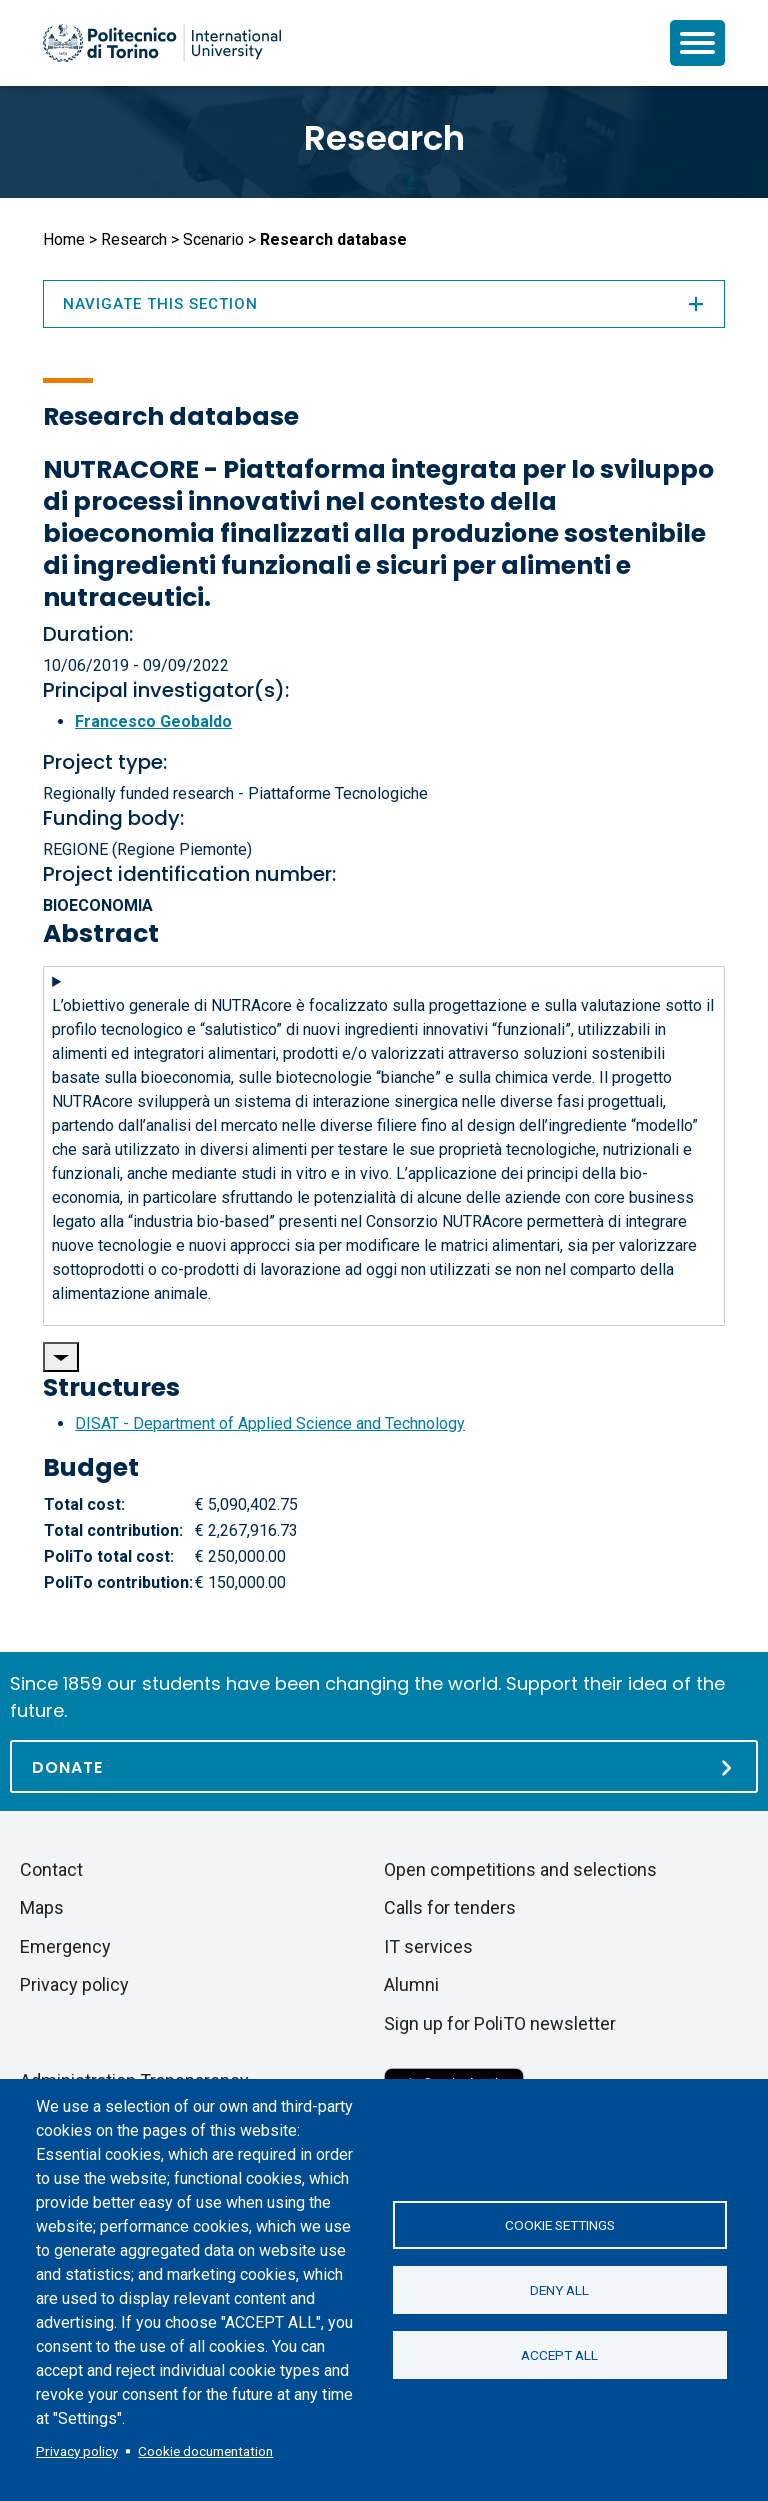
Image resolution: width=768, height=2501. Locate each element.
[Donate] (384, 1766)
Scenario (213, 239)
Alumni (411, 1984)
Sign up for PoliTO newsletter (500, 2023)
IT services (428, 1946)
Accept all (559, 2355)
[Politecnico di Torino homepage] (162, 43)
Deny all (559, 2290)
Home (64, 239)
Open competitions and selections (520, 1869)
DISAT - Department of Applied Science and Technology (270, 1423)
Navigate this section (384, 304)
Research (384, 138)
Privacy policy (77, 2451)
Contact (51, 1869)
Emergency (65, 1946)
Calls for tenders (450, 1907)
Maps (42, 1907)
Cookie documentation (205, 2451)
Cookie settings (560, 2225)
